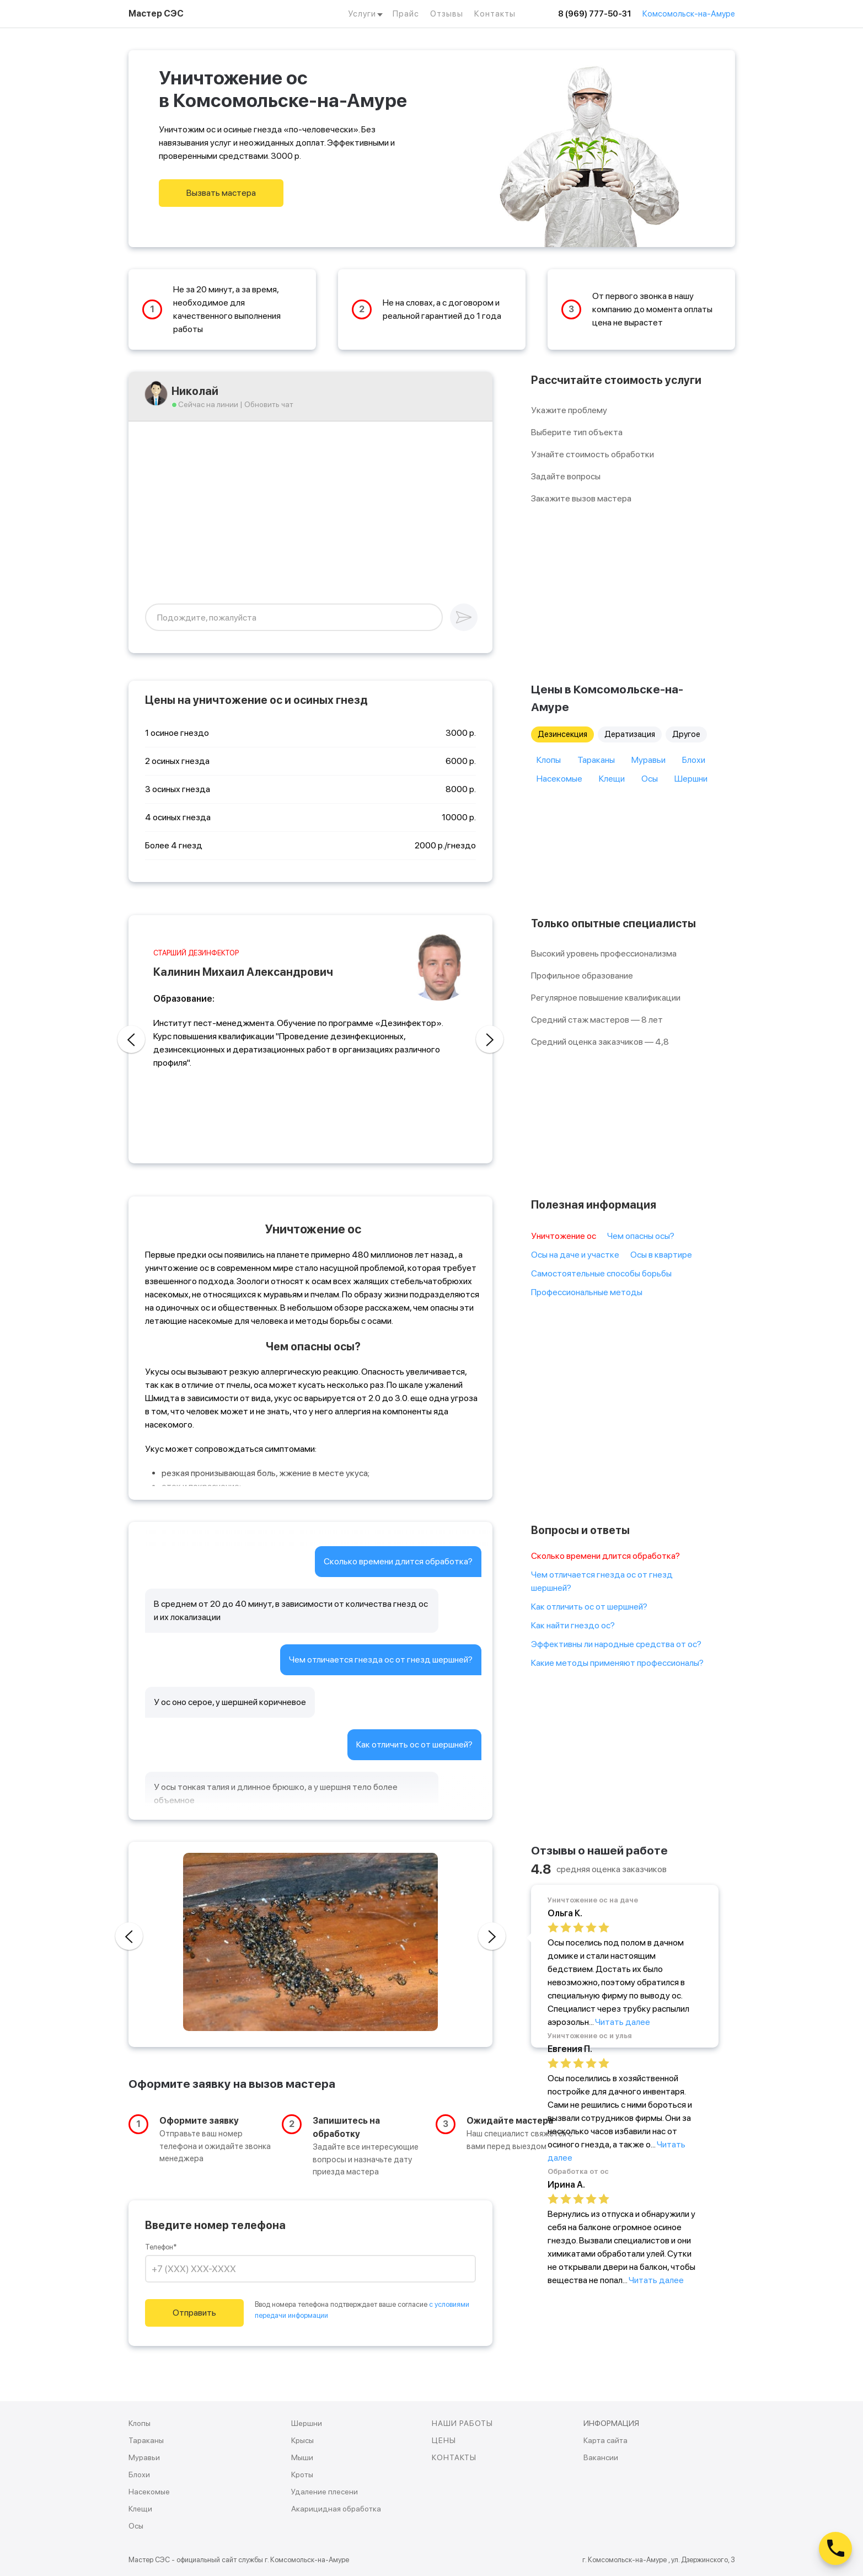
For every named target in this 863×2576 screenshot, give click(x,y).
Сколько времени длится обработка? (605, 1556)
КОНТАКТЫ (454, 2457)
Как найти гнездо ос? (573, 1625)
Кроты (302, 2474)
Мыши (302, 2457)
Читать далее (622, 2022)
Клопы (549, 760)
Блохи (693, 760)
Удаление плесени (324, 2491)
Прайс (406, 14)
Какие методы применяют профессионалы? (617, 1663)
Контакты (495, 14)
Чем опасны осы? (640, 1236)
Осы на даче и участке (575, 1254)
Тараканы (596, 760)
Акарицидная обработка (336, 2508)
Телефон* (161, 2247)
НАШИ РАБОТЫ (462, 2423)
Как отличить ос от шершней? (589, 1606)
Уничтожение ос (563, 1236)
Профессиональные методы (586, 1292)
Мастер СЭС (156, 13)
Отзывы (446, 14)
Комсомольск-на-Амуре (688, 14)
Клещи (612, 778)
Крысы (302, 2440)
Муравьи (648, 760)
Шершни (690, 778)
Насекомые (559, 778)
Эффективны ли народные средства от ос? (616, 1644)
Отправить (194, 2312)
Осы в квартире (661, 1254)
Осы (649, 778)
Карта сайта (605, 2440)
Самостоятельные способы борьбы (601, 1273)
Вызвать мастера (221, 193)
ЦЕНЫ (444, 2440)
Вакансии (600, 2457)
